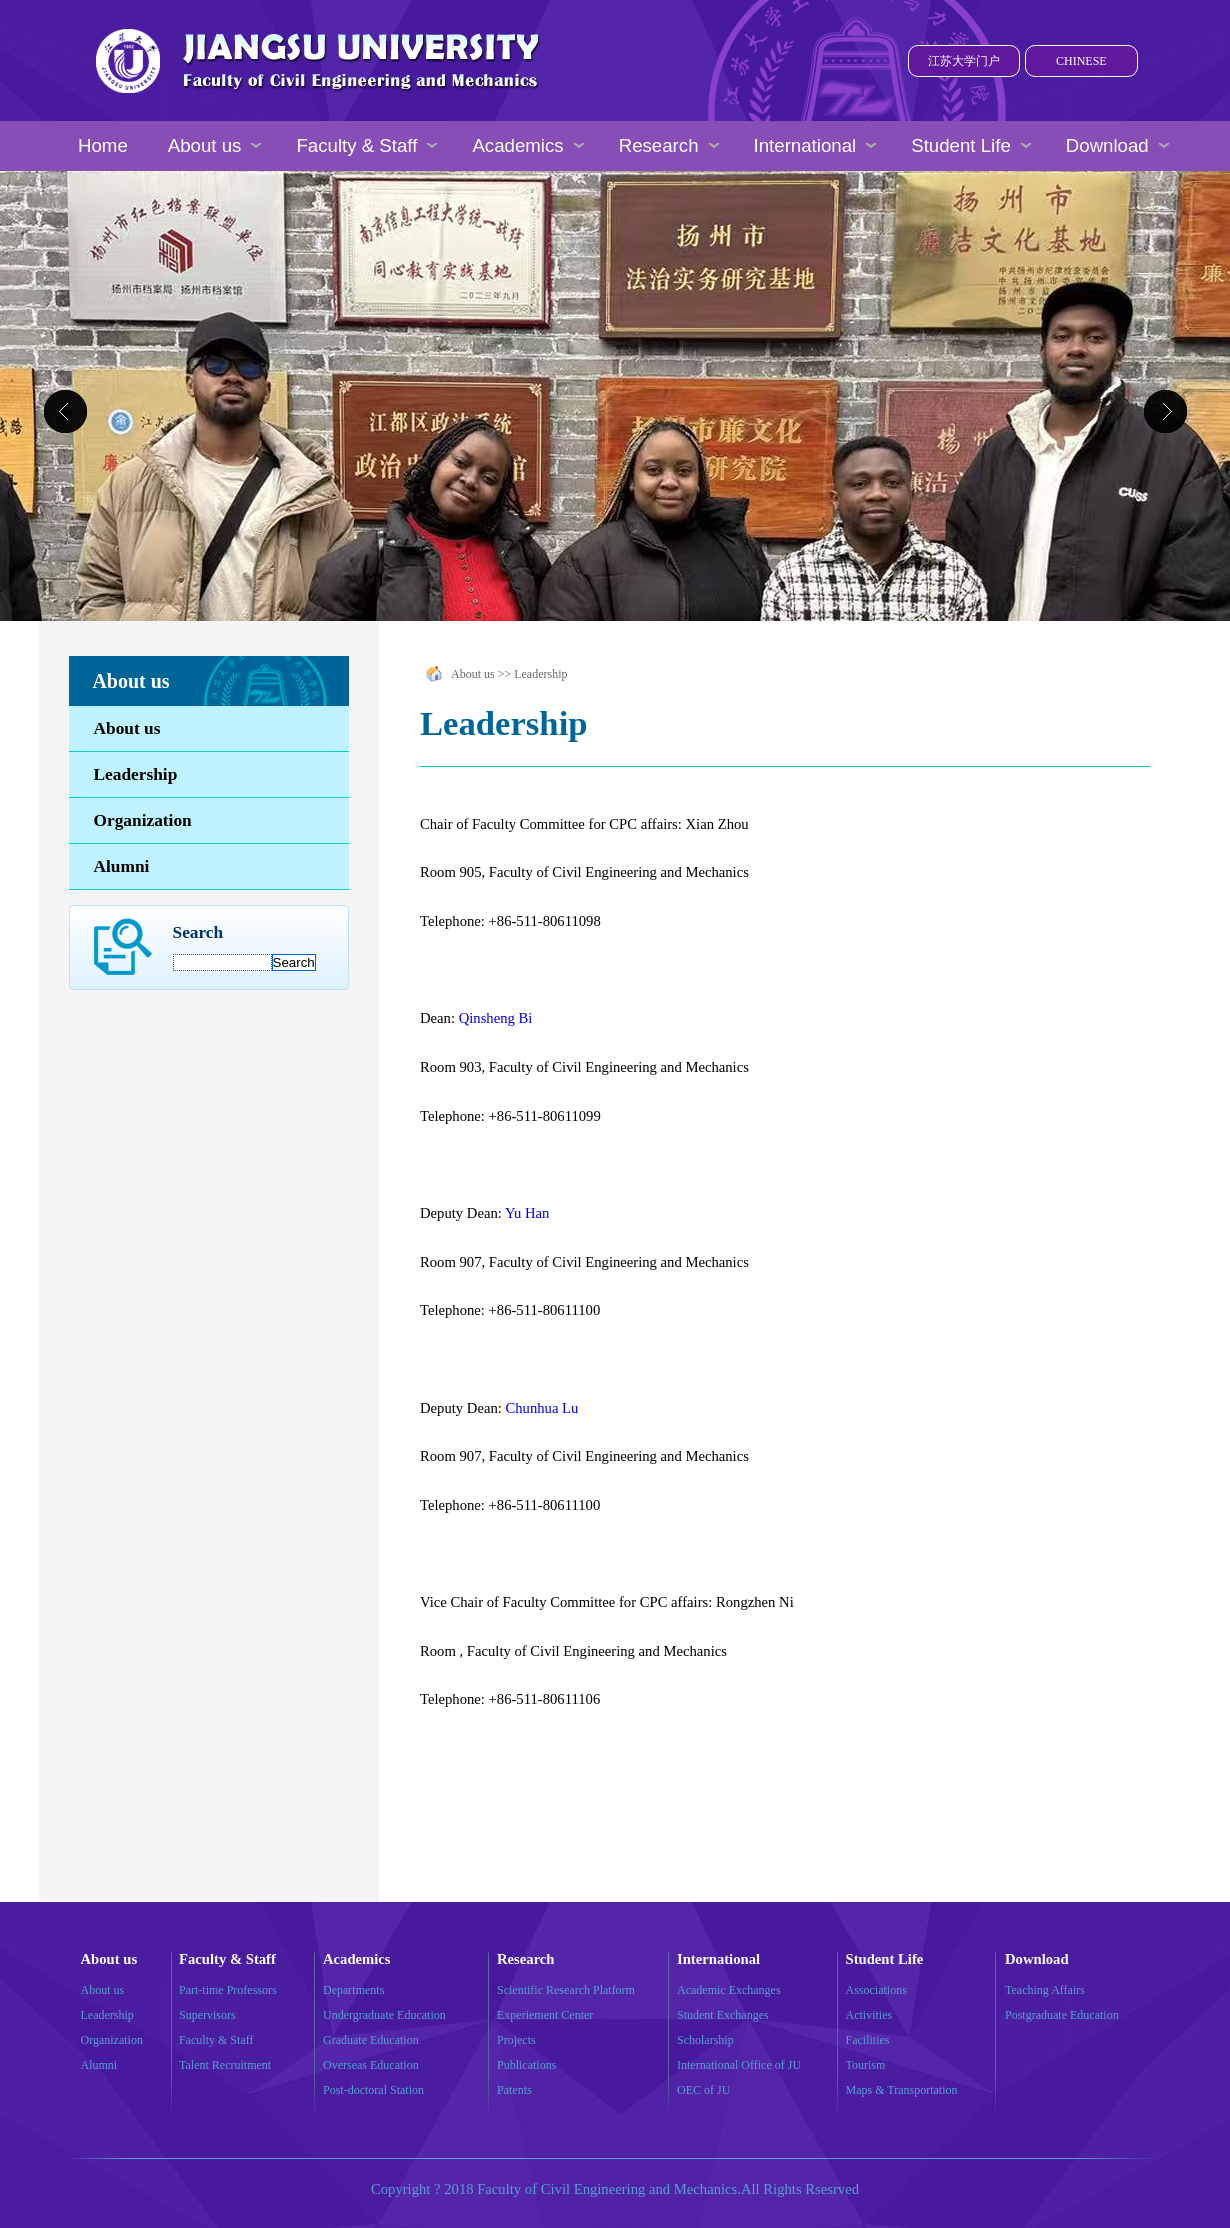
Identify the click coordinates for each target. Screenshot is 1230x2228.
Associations (876, 1990)
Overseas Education (371, 2065)
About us (127, 728)
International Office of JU (739, 2065)
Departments (353, 1990)
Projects (516, 2040)
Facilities (868, 2040)
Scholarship (705, 2040)
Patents (514, 2090)
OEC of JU (703, 2090)
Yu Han (527, 1213)
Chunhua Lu (541, 1408)
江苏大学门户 (964, 61)
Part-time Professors (228, 1990)
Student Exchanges (723, 2015)
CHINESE (1081, 61)
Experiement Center (545, 2015)
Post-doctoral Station (373, 2090)
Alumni (122, 866)
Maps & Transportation (902, 2090)
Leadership (136, 774)
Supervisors (207, 2015)
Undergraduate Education (384, 2015)
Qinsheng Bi (496, 1018)
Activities (869, 2015)
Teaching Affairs (1045, 1990)
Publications (526, 2065)
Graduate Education (371, 2040)
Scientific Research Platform (566, 1990)
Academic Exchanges (729, 1990)
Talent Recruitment (225, 2065)
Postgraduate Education (1062, 2015)
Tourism (866, 2065)
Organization (143, 820)
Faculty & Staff (216, 2040)
